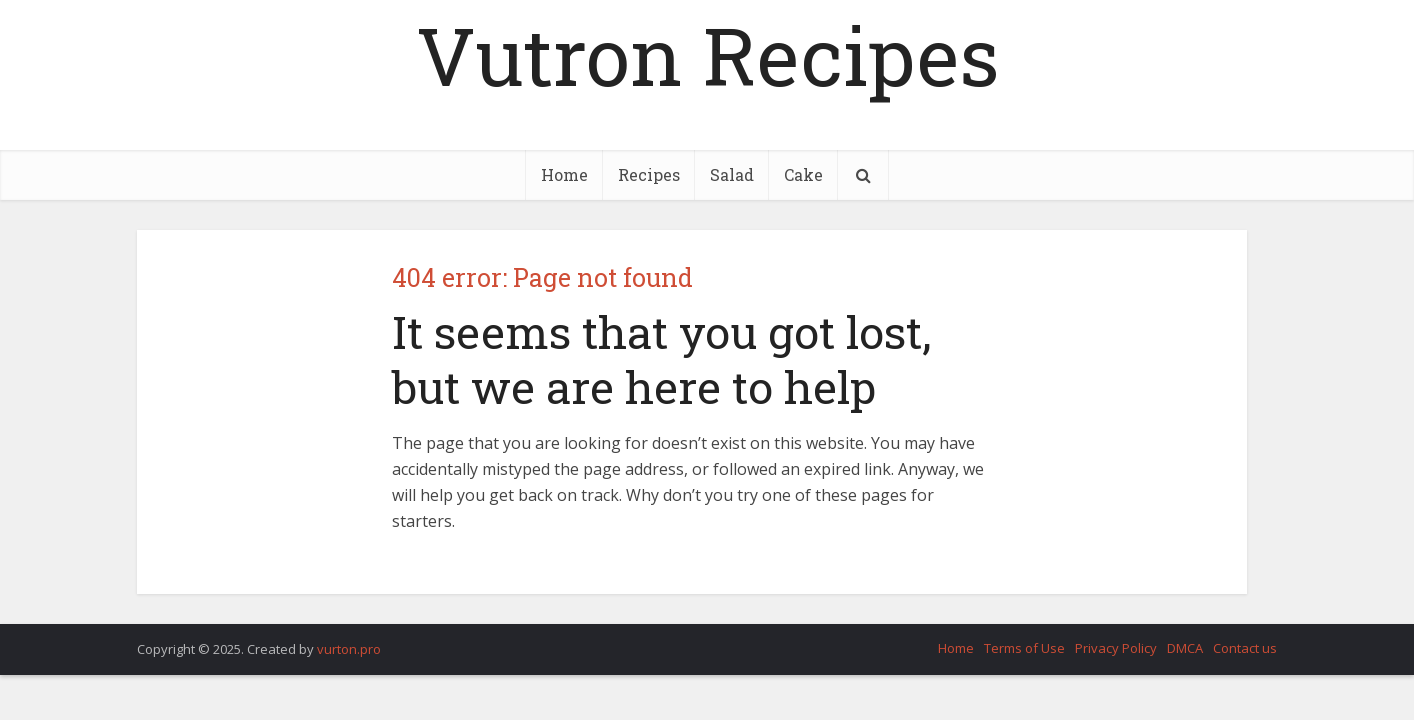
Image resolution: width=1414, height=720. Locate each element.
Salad (732, 174)
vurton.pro (349, 649)
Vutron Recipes (707, 55)
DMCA (1185, 648)
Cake (803, 174)
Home (564, 174)
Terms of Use (1024, 648)
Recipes (649, 174)
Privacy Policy (1116, 648)
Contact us (1245, 648)
